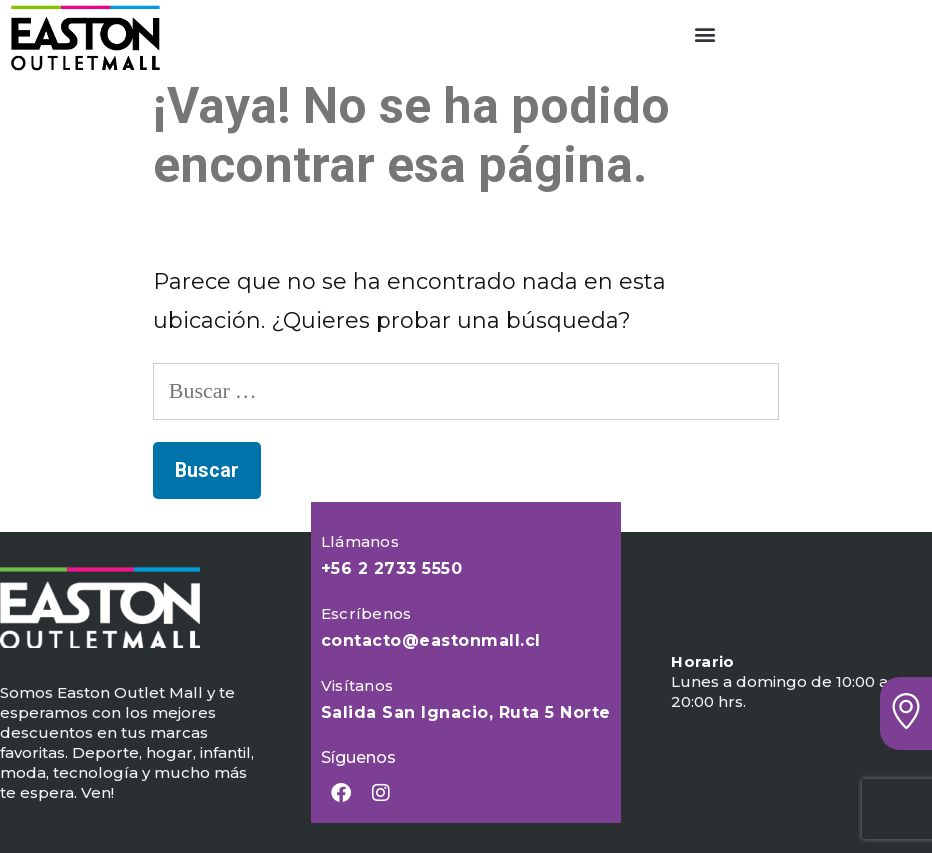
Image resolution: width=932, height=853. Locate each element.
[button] (705, 33)
